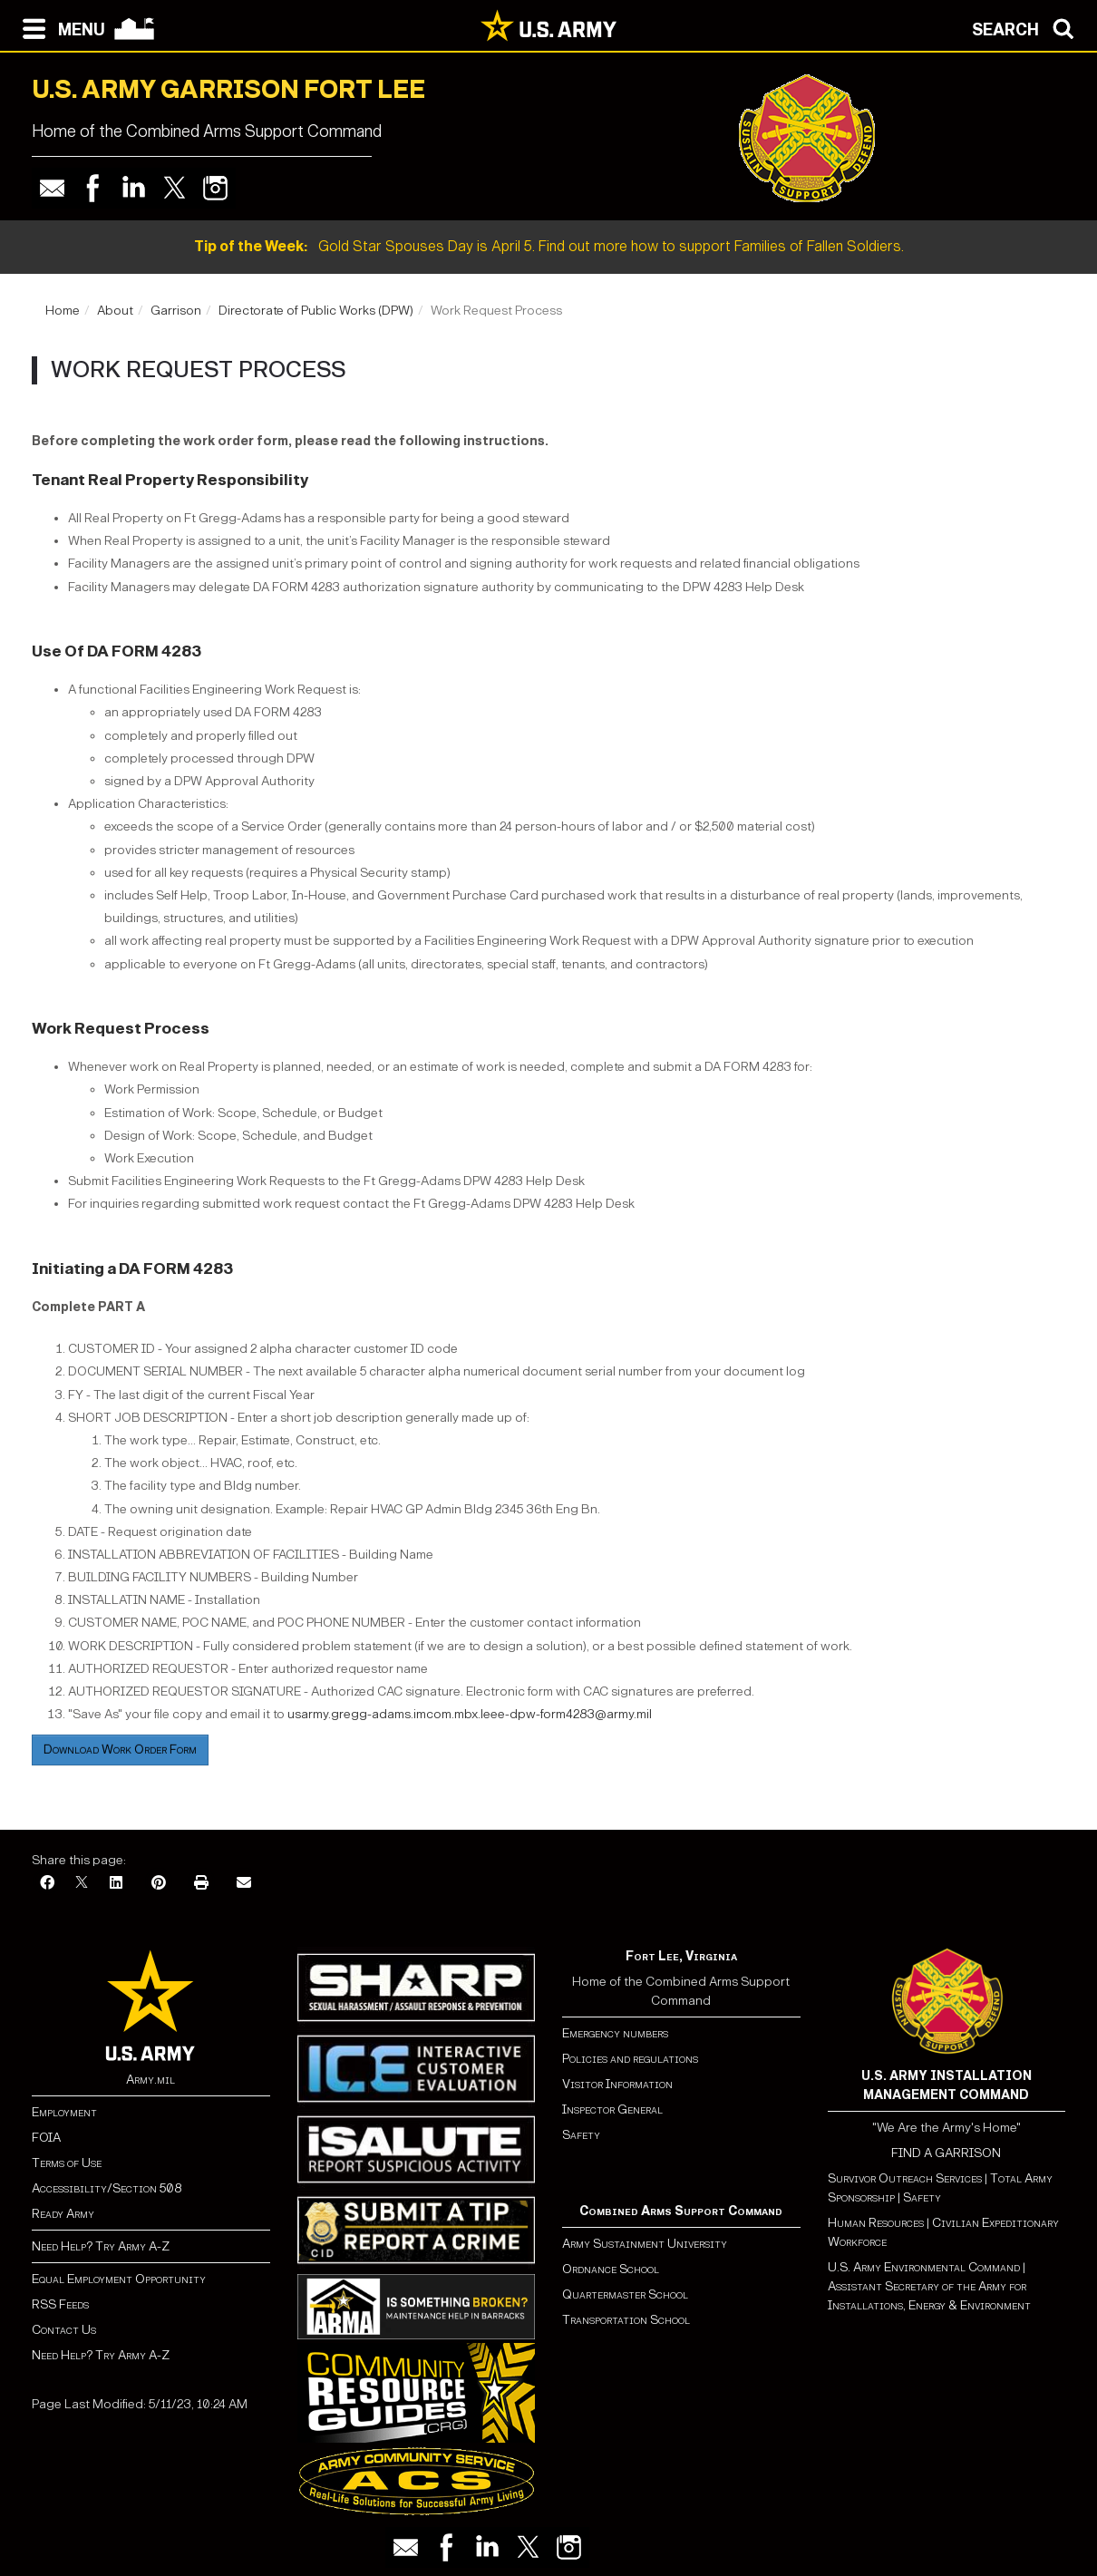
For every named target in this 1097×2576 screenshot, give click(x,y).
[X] (81, 1883)
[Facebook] (47, 1883)
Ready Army (63, 2213)
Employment (64, 2112)
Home (62, 310)
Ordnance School (610, 2269)
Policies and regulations (630, 2058)
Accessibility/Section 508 (106, 2188)
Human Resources (876, 2223)
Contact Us (64, 2330)
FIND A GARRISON (946, 2153)
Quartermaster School (625, 2294)
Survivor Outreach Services (905, 2178)
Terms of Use (67, 2163)
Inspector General (612, 2109)
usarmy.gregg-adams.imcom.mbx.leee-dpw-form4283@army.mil (469, 1714)
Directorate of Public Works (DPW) (315, 310)
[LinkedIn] (116, 1883)
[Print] (201, 1883)
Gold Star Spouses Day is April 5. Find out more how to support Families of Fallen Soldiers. (549, 246)
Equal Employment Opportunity (119, 2279)
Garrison (175, 310)
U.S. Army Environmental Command (924, 2267)
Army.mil (150, 2079)
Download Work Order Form (120, 1749)
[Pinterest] (158, 1883)
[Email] (243, 1883)
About (115, 310)
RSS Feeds (60, 2304)
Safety (581, 2135)
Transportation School (626, 2320)
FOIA (46, 2137)
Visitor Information (617, 2084)
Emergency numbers (615, 2033)
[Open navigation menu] (59, 27)
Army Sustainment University (644, 2243)
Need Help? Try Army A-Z (101, 2246)
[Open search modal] (1027, 27)
